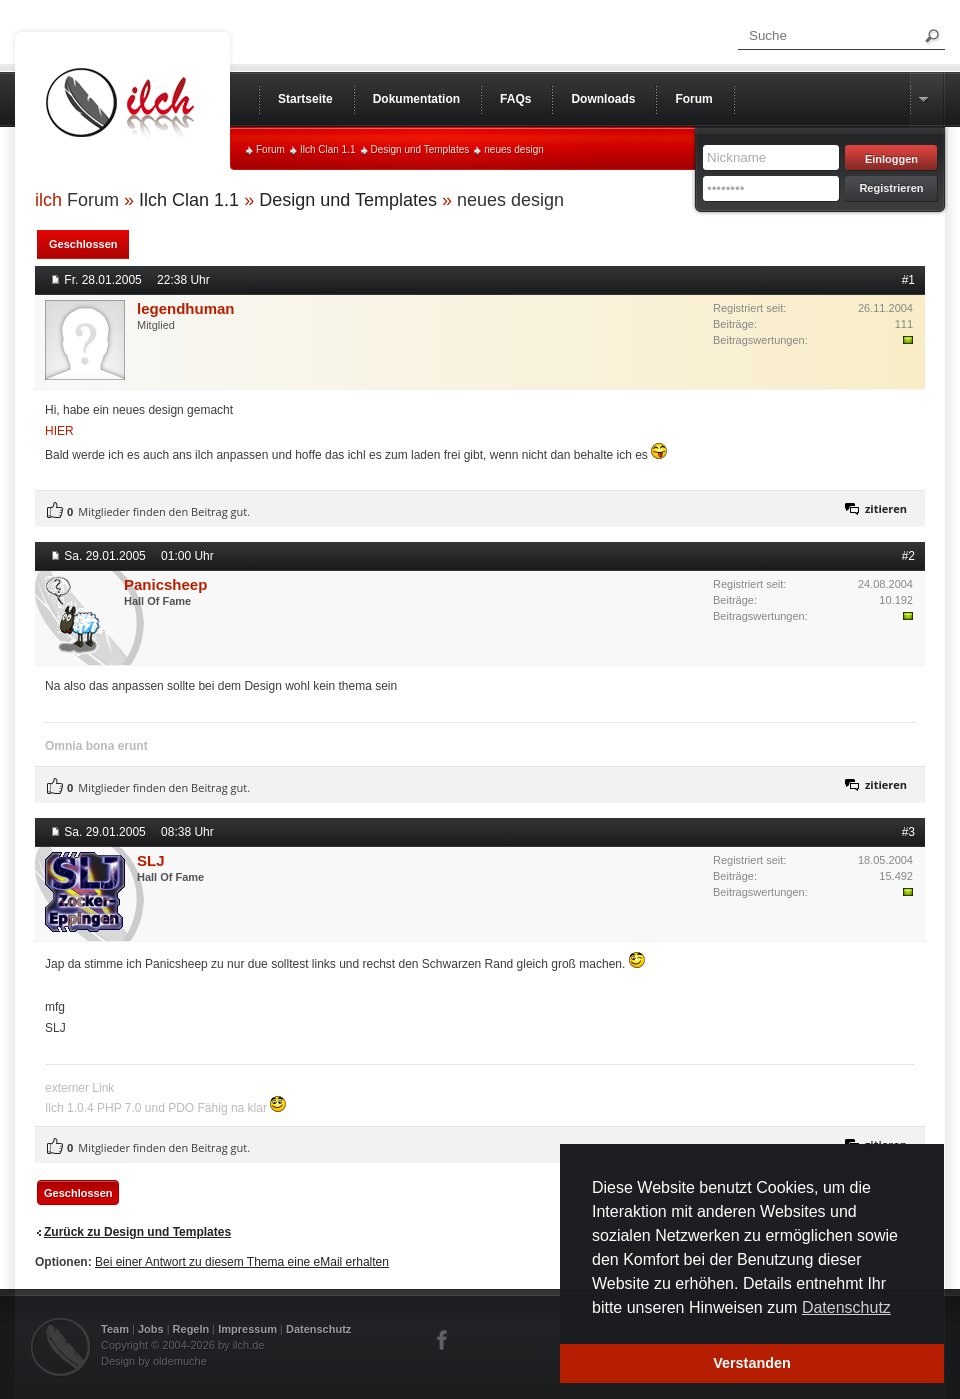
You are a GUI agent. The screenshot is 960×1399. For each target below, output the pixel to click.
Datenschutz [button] (846, 1307)
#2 (908, 556)
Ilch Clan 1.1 (328, 149)
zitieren (886, 508)
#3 (908, 832)
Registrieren (891, 188)
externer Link (79, 1088)
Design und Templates (420, 149)
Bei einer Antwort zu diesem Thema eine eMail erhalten (242, 1262)
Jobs (151, 1329)
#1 (908, 280)
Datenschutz (318, 1329)
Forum (270, 149)
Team (115, 1329)
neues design (514, 149)
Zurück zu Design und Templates (137, 1232)
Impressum (247, 1329)
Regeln (191, 1329)
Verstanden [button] (752, 1363)
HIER (59, 431)
